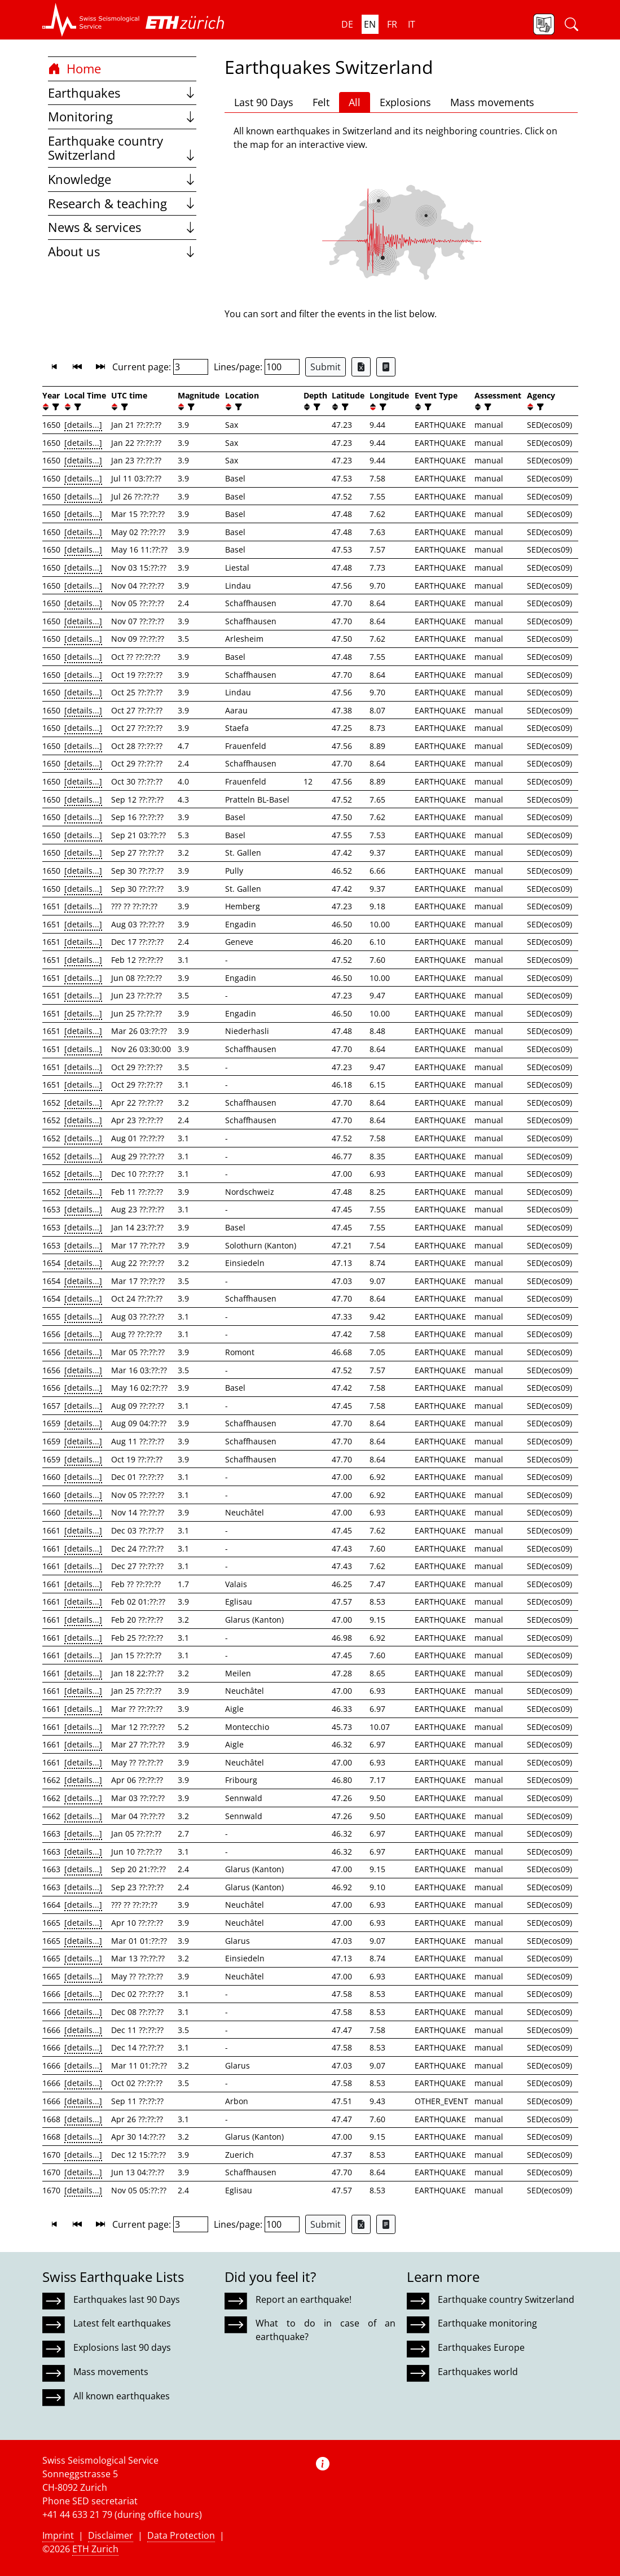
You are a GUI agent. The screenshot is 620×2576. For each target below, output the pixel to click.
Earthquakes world (478, 2371)
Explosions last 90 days (122, 2347)
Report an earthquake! (303, 2299)
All (354, 102)
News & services (122, 227)
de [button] (347, 24)
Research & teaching (122, 203)
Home (74, 68)
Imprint (58, 2535)
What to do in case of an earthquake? (325, 2330)
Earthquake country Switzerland (122, 148)
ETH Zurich (95, 2549)
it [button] (411, 24)
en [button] (370, 24)
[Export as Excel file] (361, 366)
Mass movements (492, 102)
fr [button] (392, 24)
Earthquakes (122, 93)
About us (122, 251)
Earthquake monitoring (487, 2323)
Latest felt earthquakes (122, 2323)
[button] (91, 20)
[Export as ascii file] (385, 366)
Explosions (405, 102)
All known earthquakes (121, 2396)
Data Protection (181, 2535)
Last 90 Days (263, 102)
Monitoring (122, 116)
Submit (325, 367)
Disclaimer (110, 2535)
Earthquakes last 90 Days (126, 2299)
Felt (321, 102)
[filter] (54, 407)
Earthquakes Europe (481, 2347)
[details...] (83, 424)
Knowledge (122, 179)
